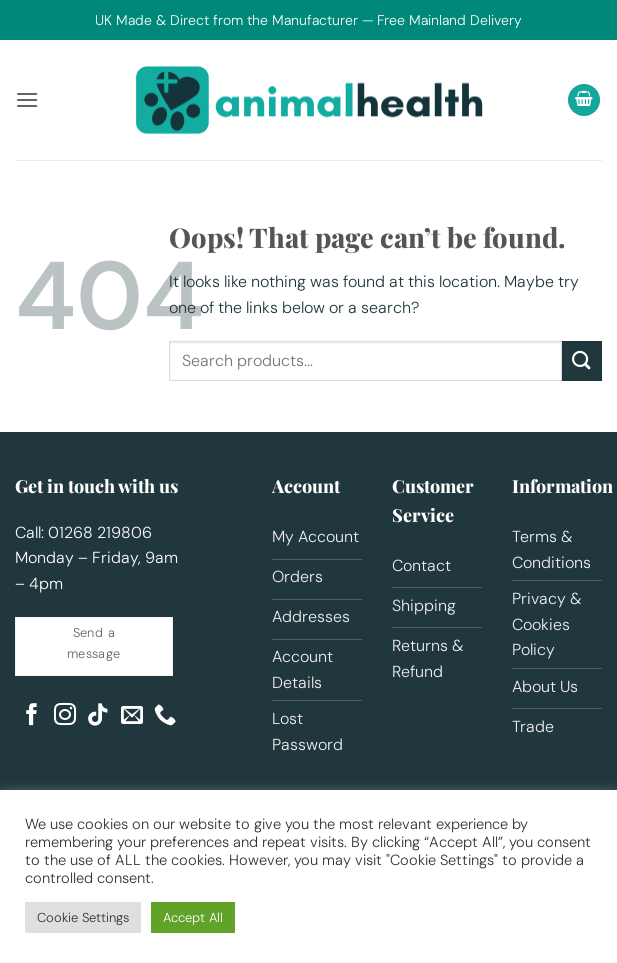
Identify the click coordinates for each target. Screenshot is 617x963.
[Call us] (165, 716)
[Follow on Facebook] (32, 716)
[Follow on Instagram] (65, 716)
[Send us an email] (132, 716)
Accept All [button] (193, 917)
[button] (27, 99)
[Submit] (582, 360)
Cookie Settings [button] (83, 917)
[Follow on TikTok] (98, 716)
